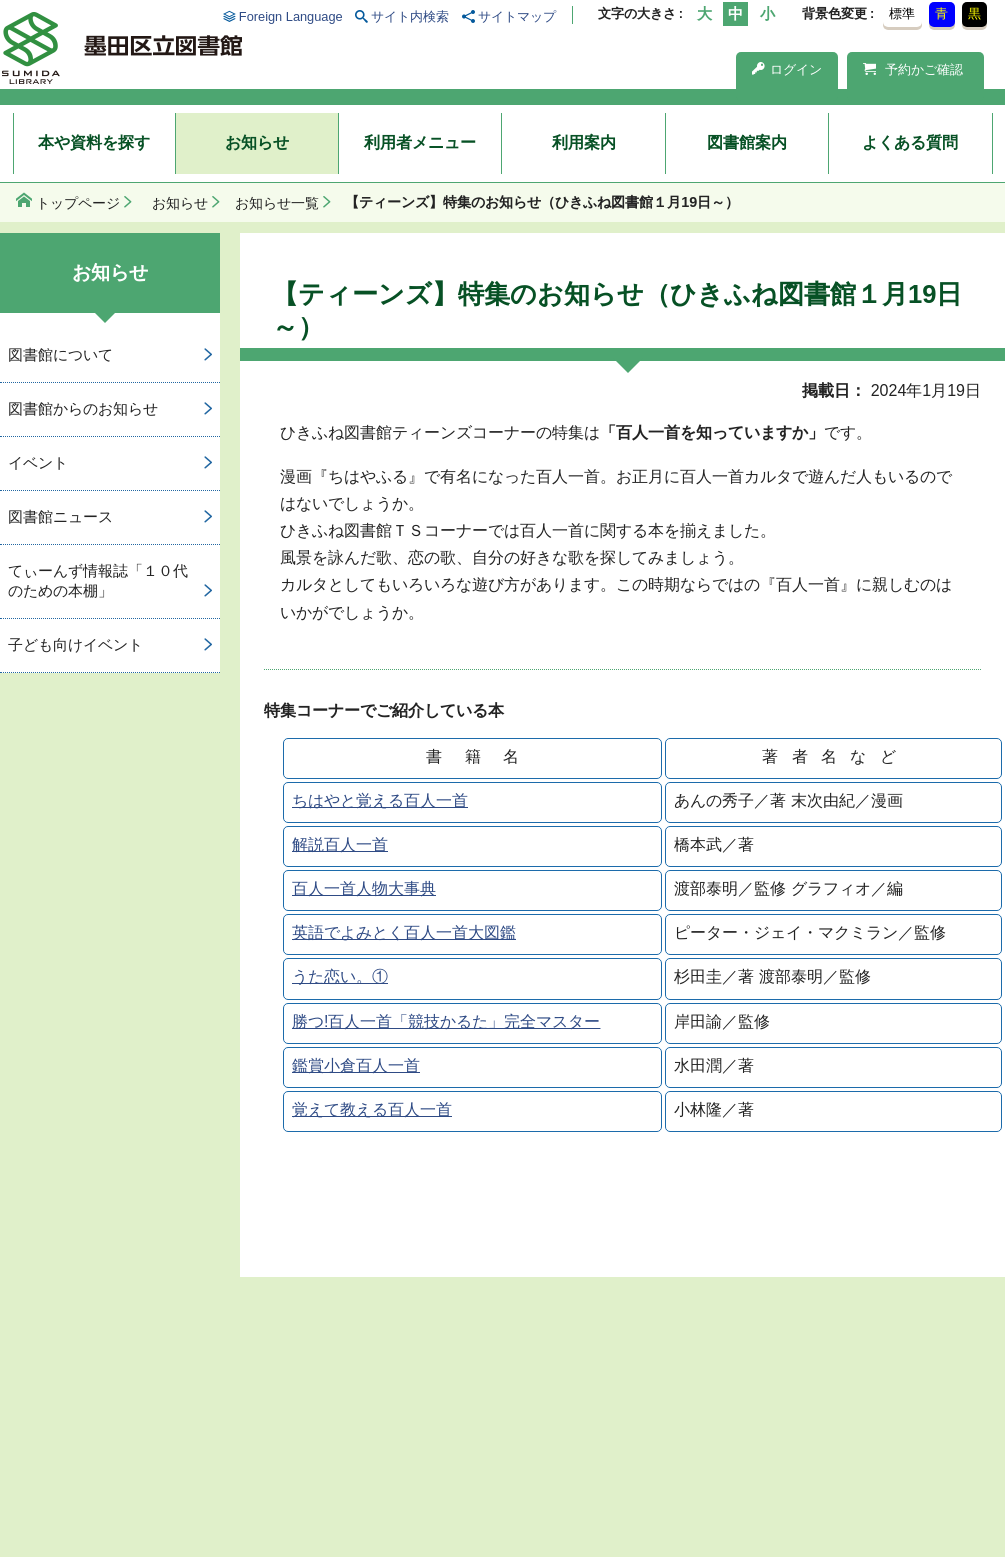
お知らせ (257, 142)
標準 (902, 13)
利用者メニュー (420, 142)
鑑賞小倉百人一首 (356, 1065)
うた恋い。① (340, 976)
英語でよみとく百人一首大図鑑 (404, 932)
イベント (38, 462)
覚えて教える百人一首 (372, 1109)
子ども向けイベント (75, 644)
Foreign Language (291, 16)
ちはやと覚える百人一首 (380, 800)
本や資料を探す (94, 142)
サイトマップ (517, 16)
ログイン (787, 69)
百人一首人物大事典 (364, 888)
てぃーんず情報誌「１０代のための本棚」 (98, 581)
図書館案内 (747, 142)
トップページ (78, 203)
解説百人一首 (340, 844)
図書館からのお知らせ (83, 408)
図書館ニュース (60, 516)
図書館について (60, 354)
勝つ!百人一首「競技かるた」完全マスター (446, 1021)
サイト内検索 (410, 16)
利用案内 (584, 142)
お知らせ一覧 (277, 203)
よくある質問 (910, 142)
